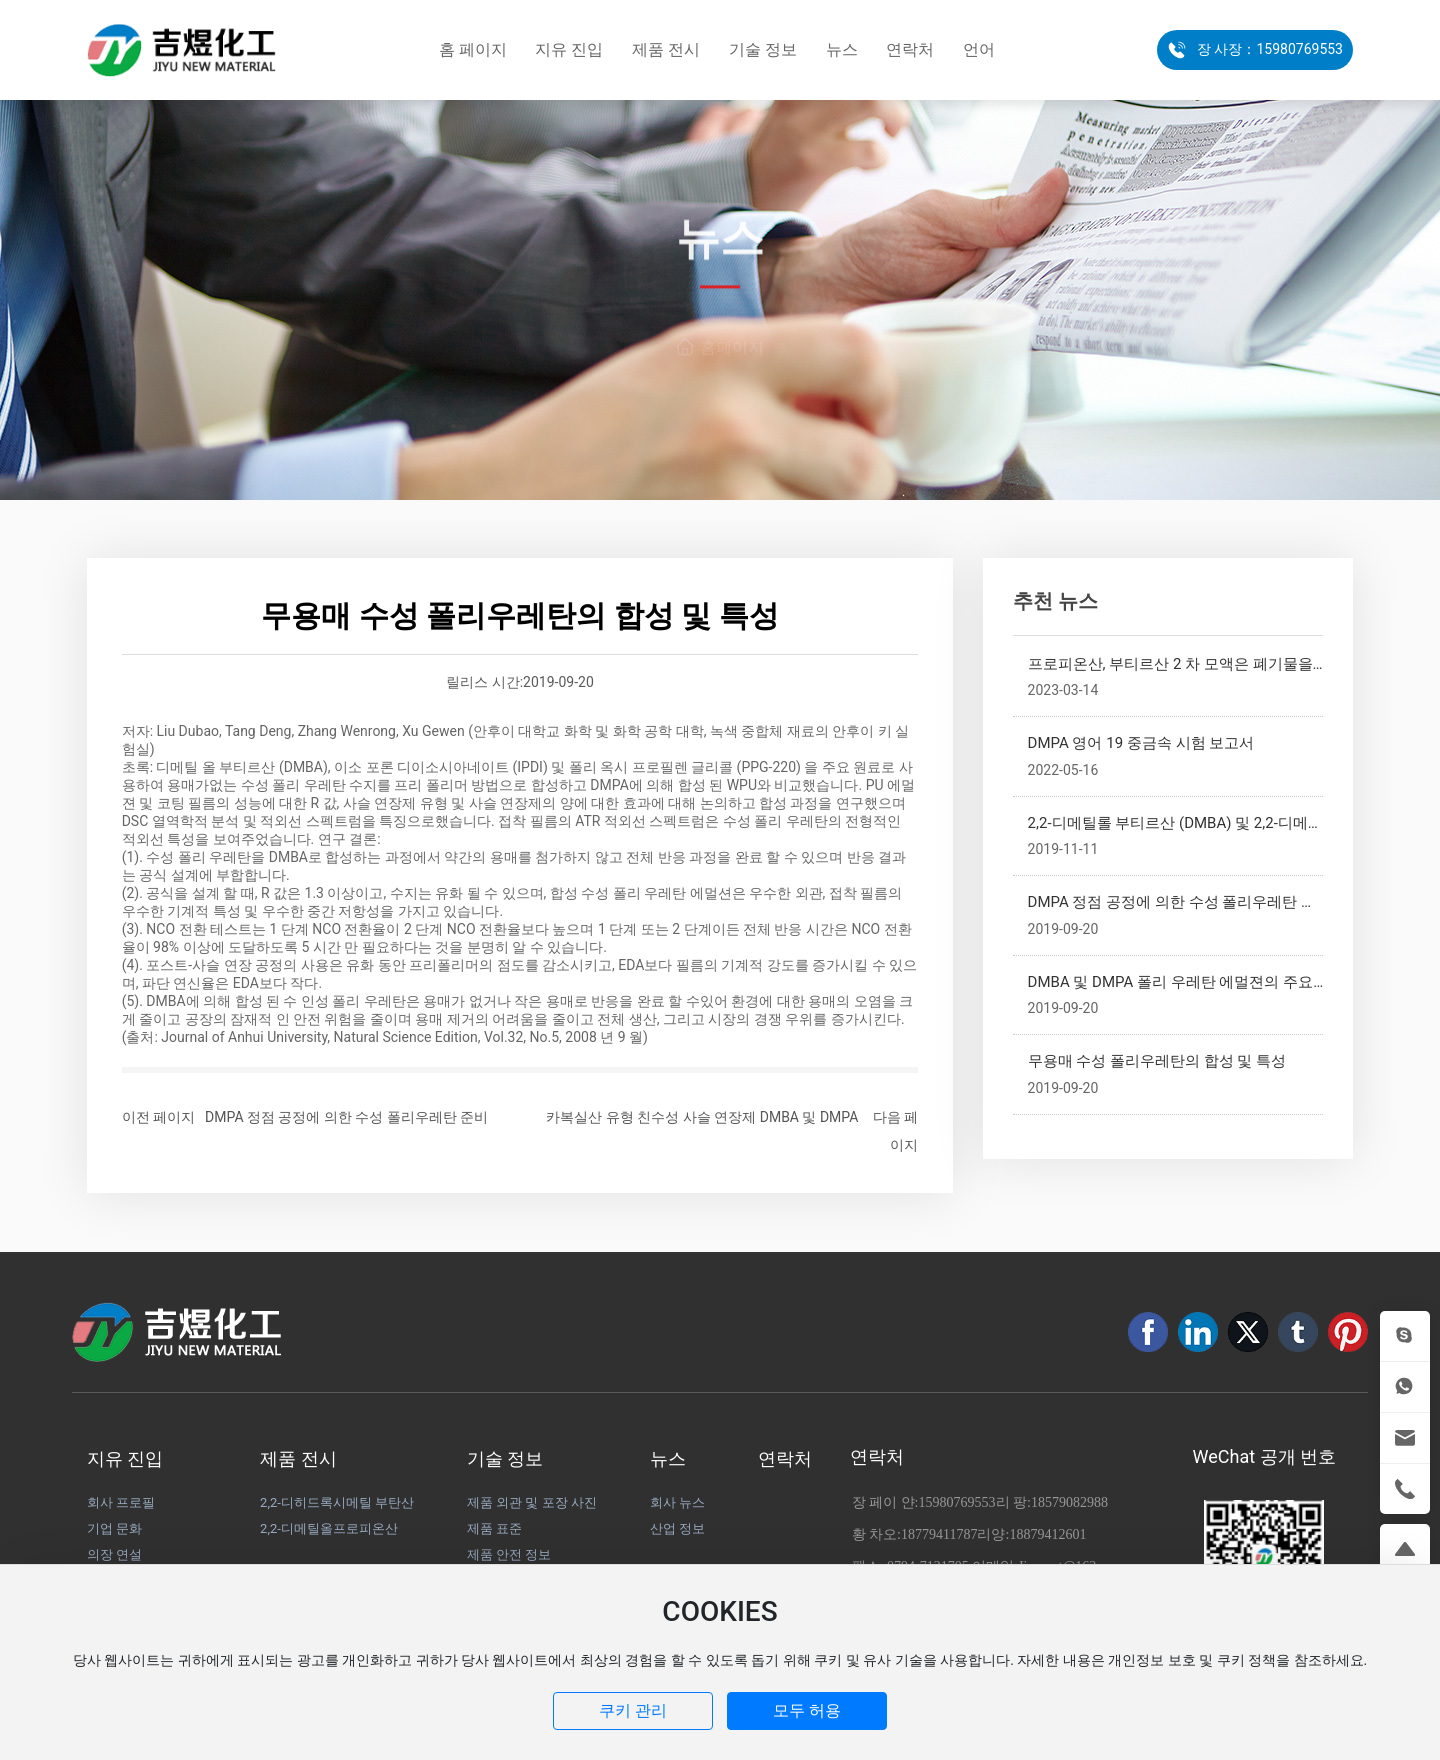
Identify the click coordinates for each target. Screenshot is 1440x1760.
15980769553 (957, 1502)
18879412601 (1047, 1534)
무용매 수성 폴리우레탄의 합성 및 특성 (1157, 1061)
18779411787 (939, 1534)
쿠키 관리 (633, 1710)
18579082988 (1069, 1502)
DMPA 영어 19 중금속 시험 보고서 (1141, 743)
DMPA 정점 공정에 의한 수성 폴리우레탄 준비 (346, 1117)
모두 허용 (807, 1710)
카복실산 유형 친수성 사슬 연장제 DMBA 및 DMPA (702, 1117)
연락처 (877, 1456)
